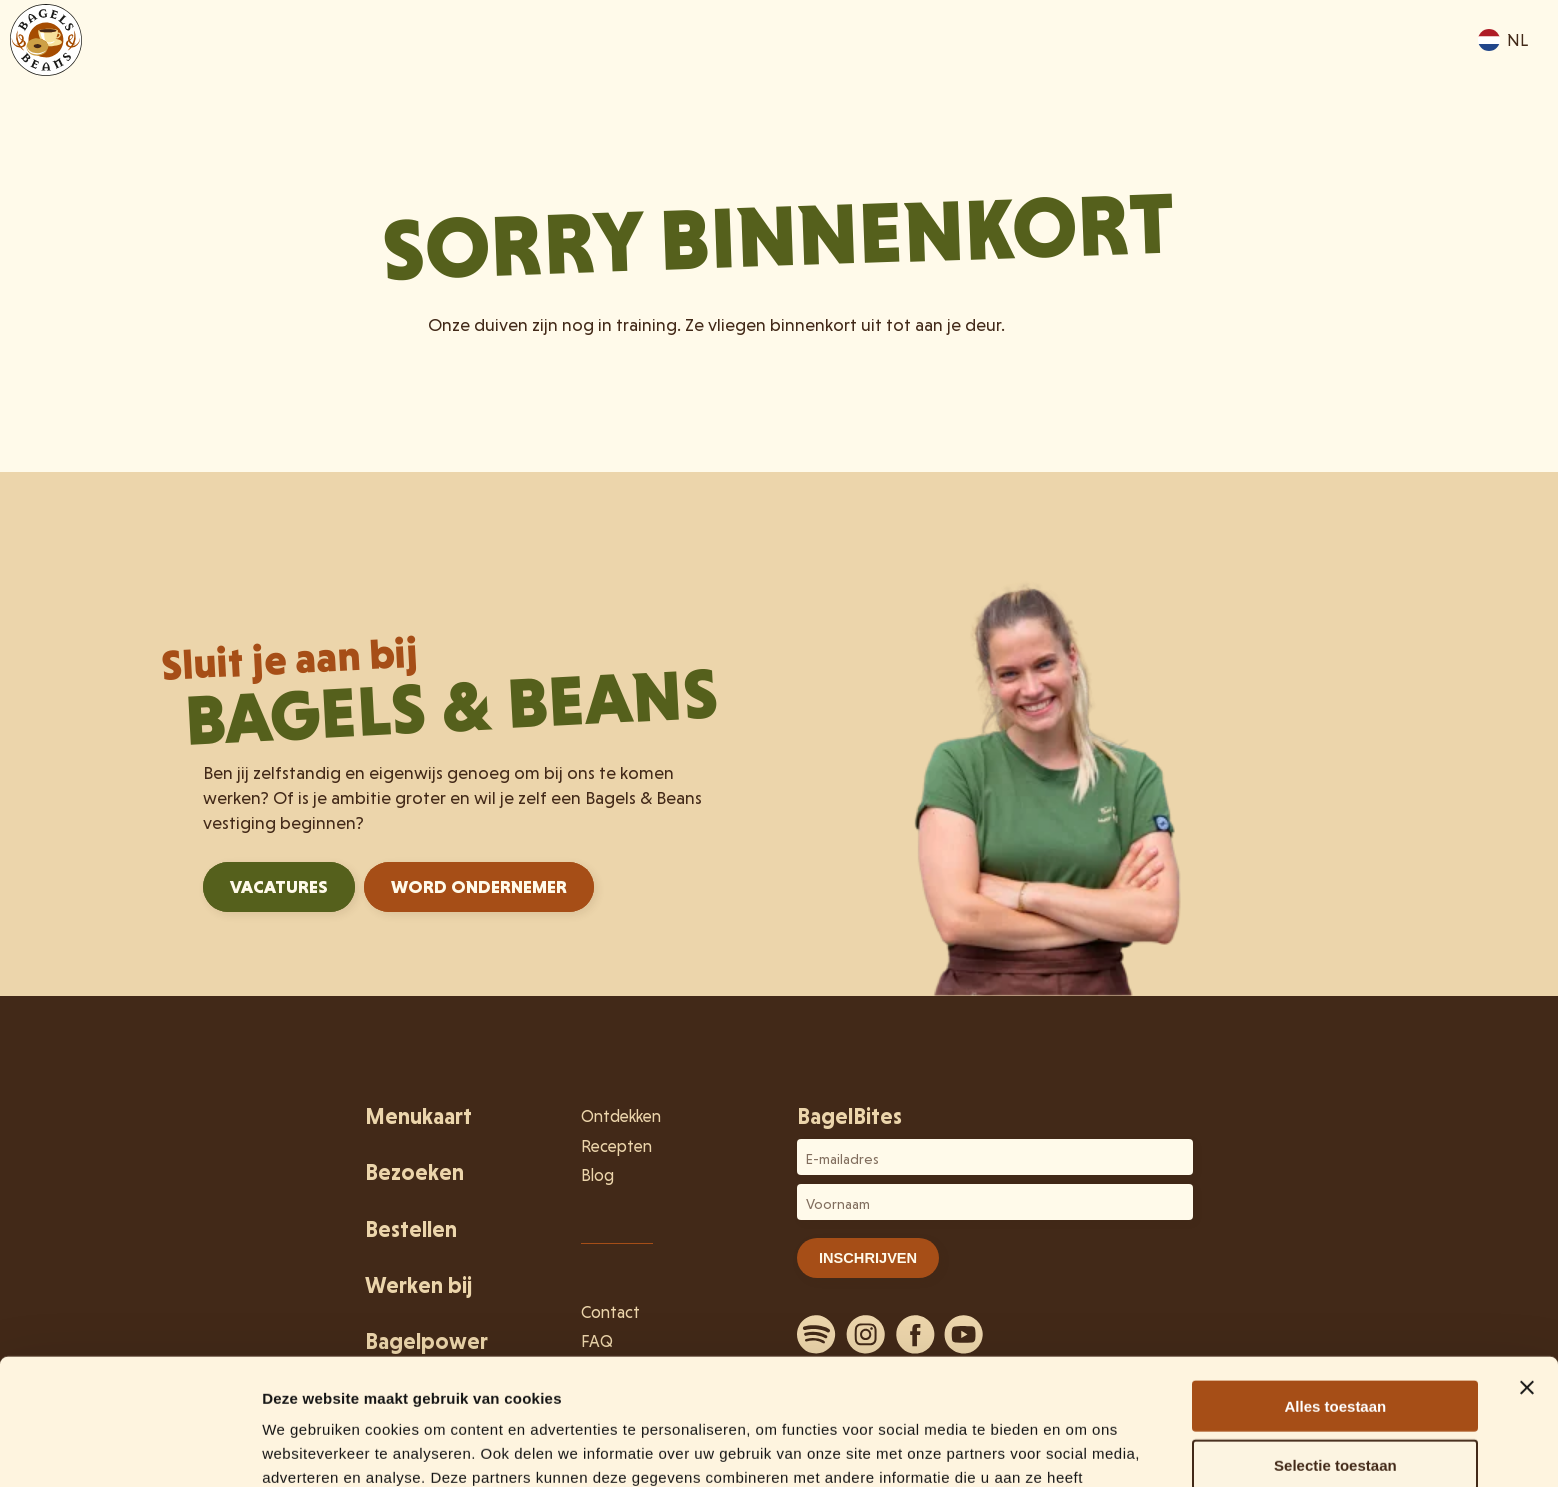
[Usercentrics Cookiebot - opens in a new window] (129, 1448)
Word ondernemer (479, 886)
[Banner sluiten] (1527, 1269)
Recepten (616, 1146)
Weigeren (1335, 1404)
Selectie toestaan (1335, 1346)
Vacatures (279, 886)
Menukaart (982, 72)
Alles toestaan (1336, 1287)
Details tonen (1080, 1447)
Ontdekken (1235, 72)
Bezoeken (1108, 72)
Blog (597, 1175)
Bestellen (1358, 72)
